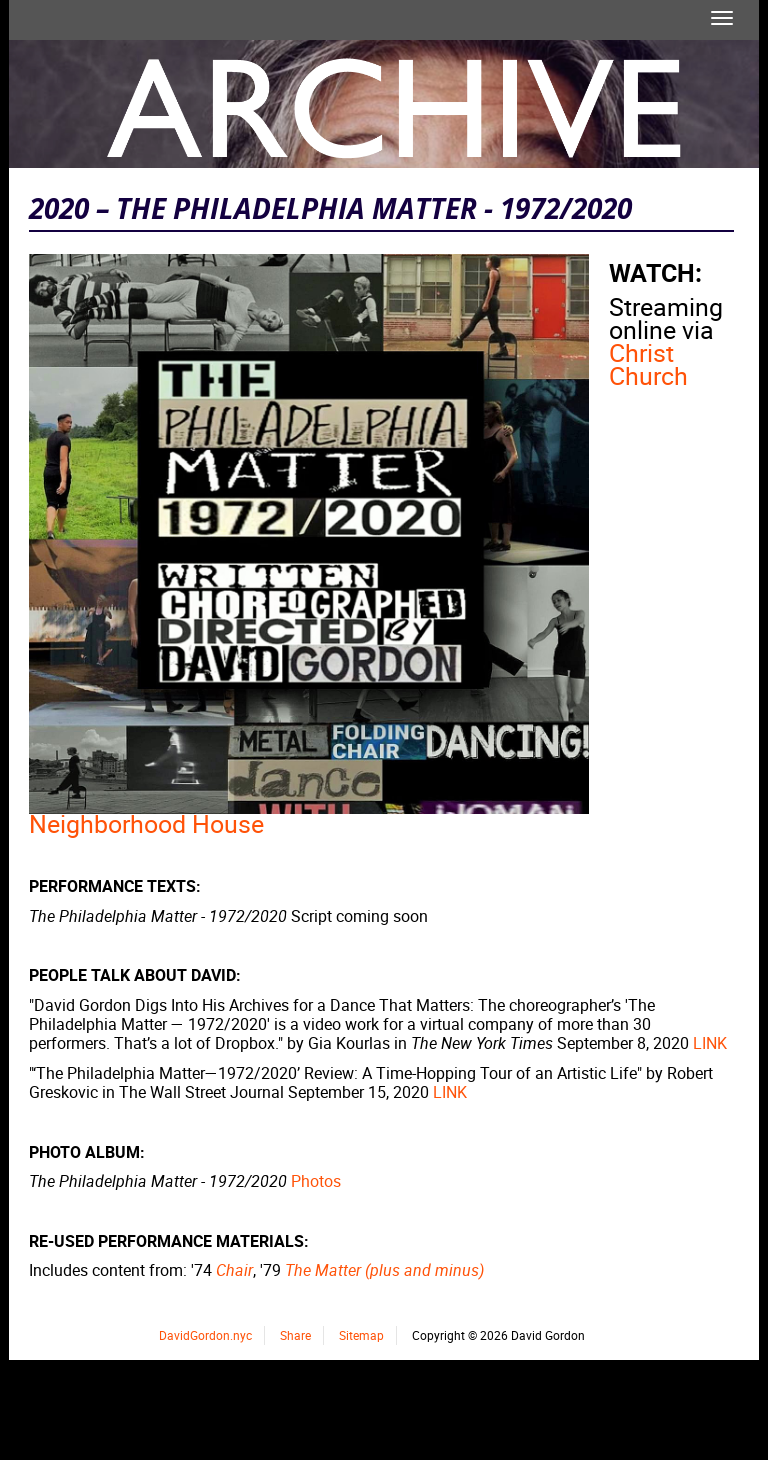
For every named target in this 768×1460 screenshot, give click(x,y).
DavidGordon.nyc (205, 1335)
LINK (710, 1043)
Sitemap (361, 1335)
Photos (316, 1181)
